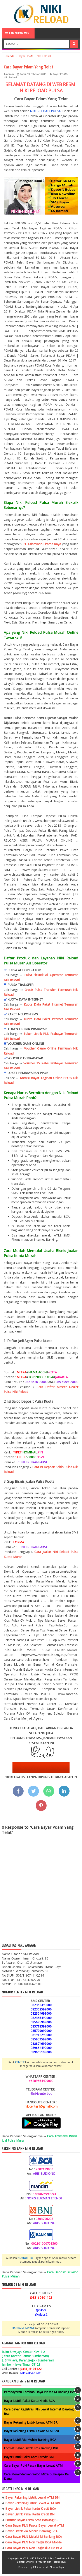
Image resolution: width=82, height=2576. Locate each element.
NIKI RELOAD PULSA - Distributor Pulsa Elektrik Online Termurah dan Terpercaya (45, 2560)
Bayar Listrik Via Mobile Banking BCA (30, 2440)
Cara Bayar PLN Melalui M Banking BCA (33, 2536)
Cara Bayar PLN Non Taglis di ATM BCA (33, 2548)
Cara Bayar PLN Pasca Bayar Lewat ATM (33, 2465)
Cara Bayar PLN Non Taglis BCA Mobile (33, 2542)
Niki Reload (10, 77)
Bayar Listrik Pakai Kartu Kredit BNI (29, 2457)
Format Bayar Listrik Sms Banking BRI (31, 2448)
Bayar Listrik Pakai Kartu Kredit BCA (29, 2401)
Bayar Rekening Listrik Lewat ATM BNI (31, 2431)
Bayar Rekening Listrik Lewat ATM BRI (31, 2422)
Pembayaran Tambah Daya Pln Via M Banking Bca (39, 2392)
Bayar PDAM (60, 74)
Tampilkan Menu (18, 33)
